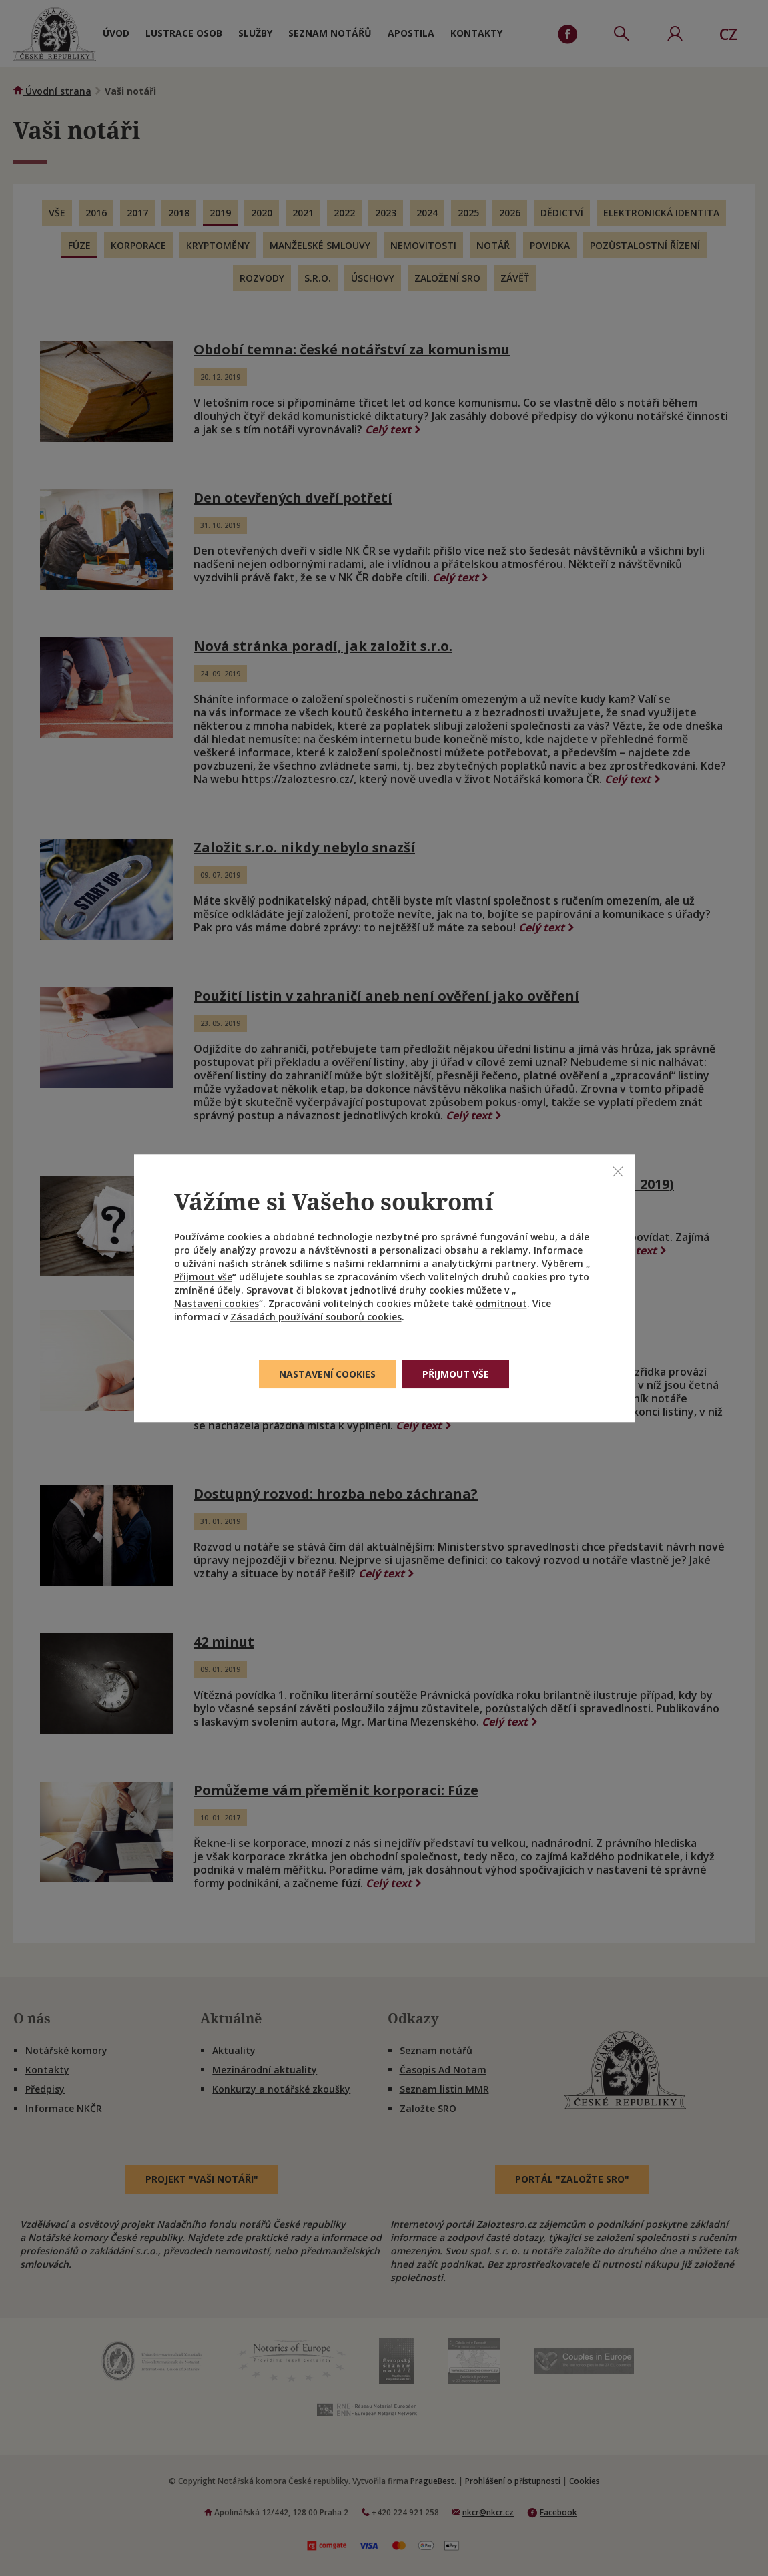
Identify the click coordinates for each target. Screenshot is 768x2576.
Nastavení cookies (216, 1303)
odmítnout (501, 1303)
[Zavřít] (618, 1171)
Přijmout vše (203, 1276)
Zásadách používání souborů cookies (316, 1316)
